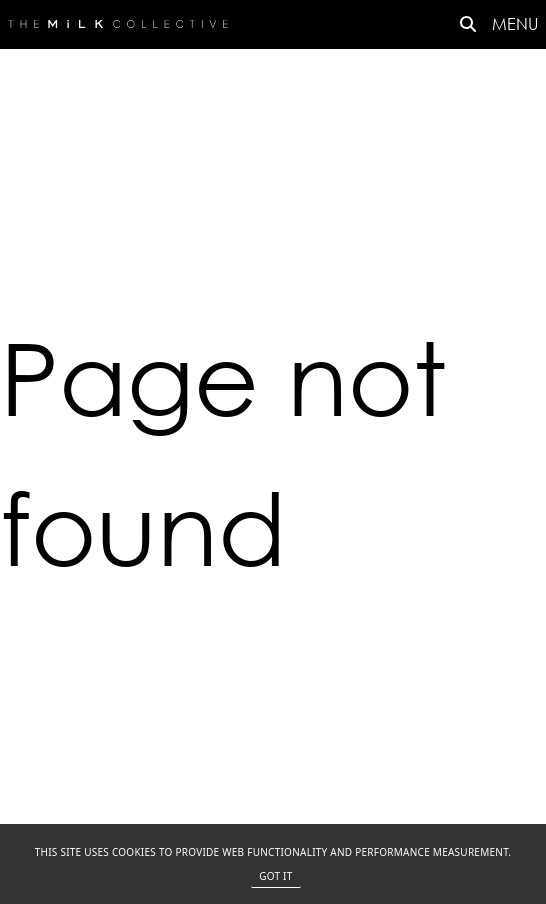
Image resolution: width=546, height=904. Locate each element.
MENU (515, 23)
